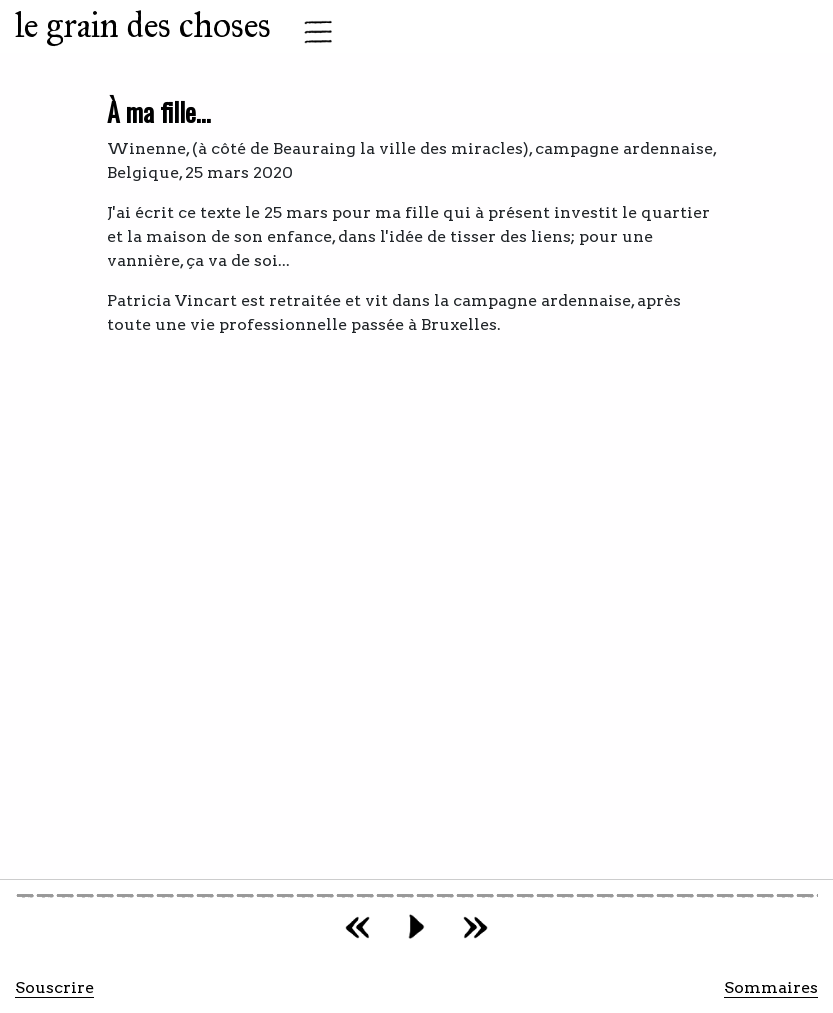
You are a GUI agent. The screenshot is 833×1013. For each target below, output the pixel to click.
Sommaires (771, 987)
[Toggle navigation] (312, 32)
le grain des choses (143, 25)
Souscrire (54, 987)
